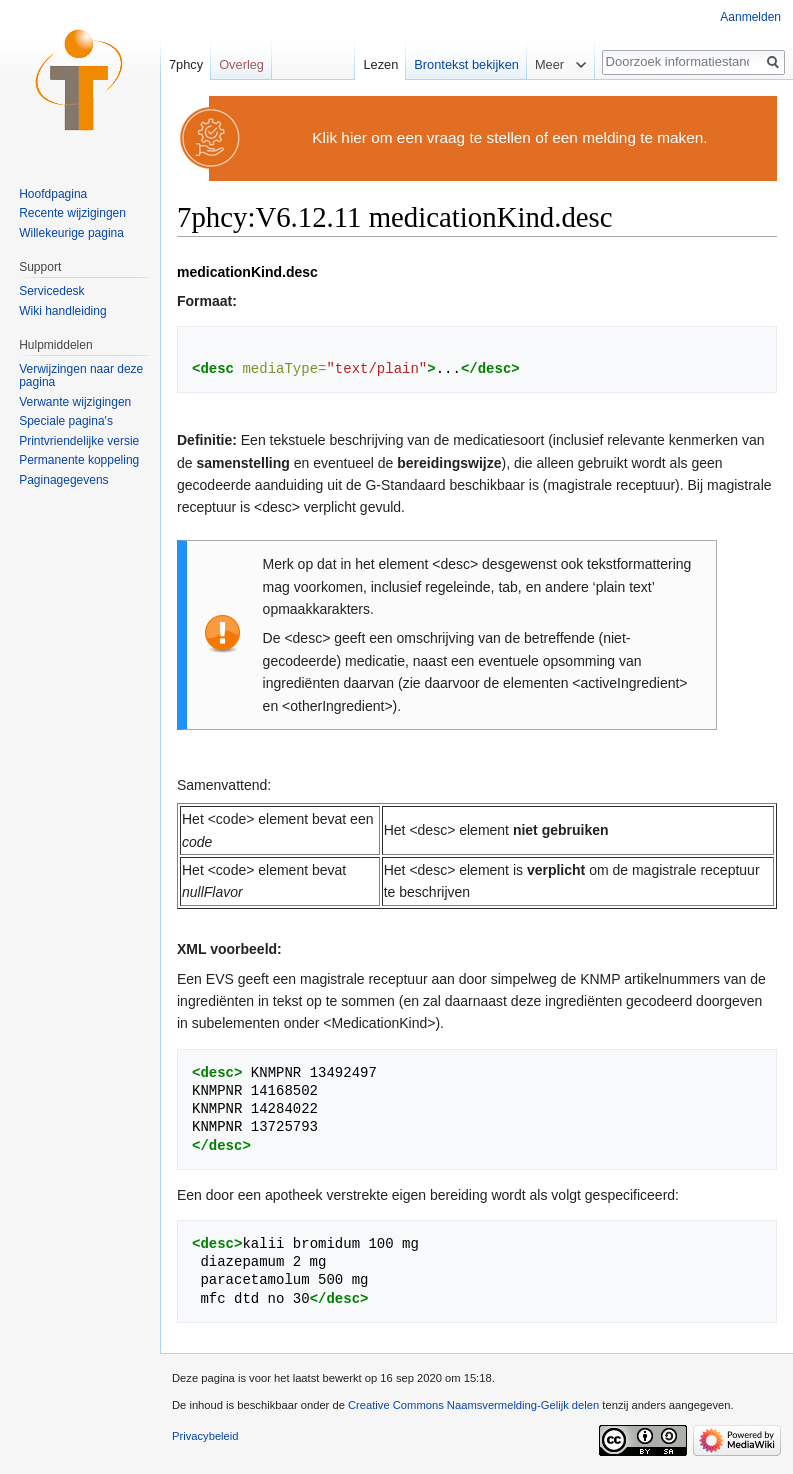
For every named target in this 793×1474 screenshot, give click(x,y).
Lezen (380, 64)
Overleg (241, 64)
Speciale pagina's (66, 421)
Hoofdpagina (53, 194)
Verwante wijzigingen (75, 402)
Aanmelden (750, 17)
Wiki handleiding (62, 311)
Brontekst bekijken (466, 64)
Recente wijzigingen (72, 213)
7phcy (186, 64)
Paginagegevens (63, 480)
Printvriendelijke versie (79, 441)
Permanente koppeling (79, 460)
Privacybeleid (205, 1436)
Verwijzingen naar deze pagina (81, 376)
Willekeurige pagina (71, 233)
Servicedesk (51, 291)
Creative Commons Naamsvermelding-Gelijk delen (473, 1405)
